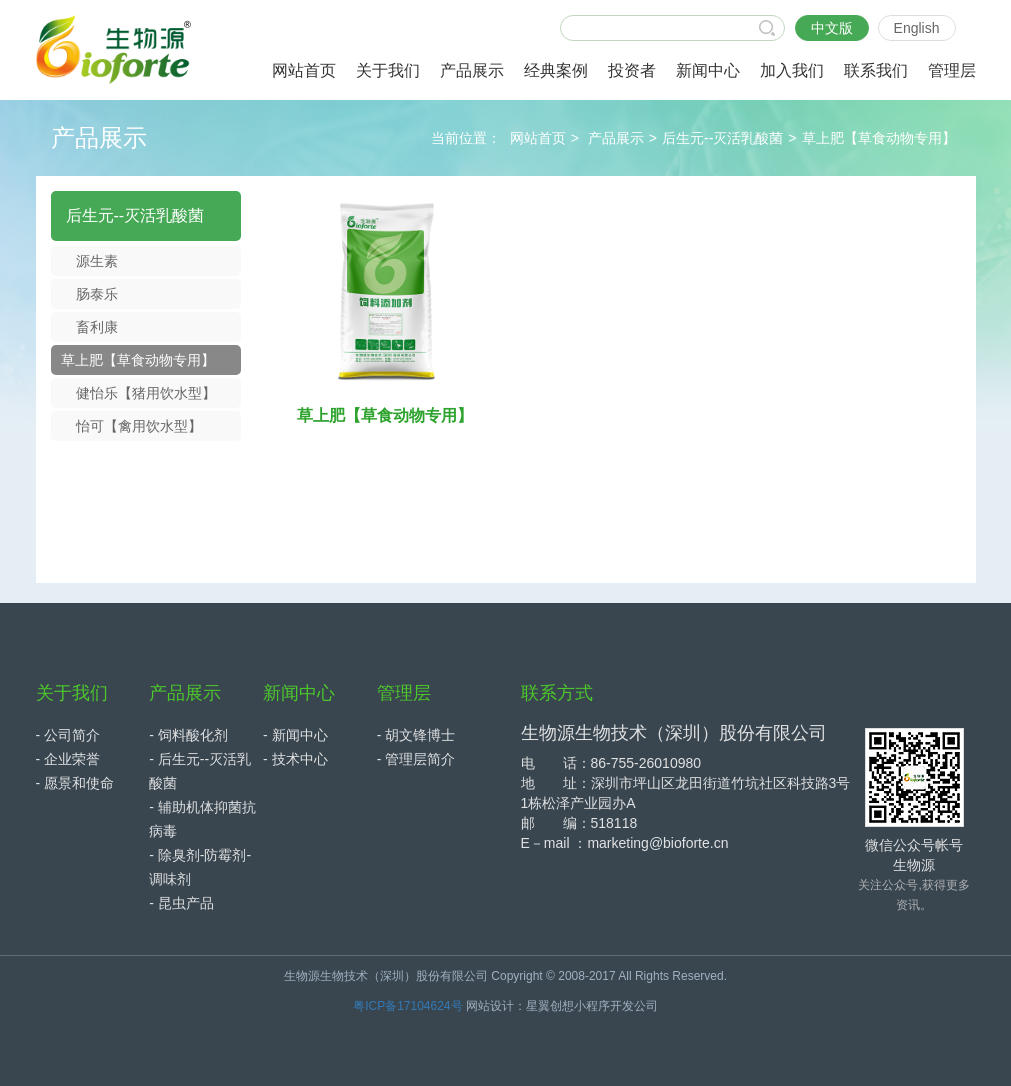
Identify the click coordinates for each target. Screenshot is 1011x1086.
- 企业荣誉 (68, 759)
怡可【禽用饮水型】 (139, 426)
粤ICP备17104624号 (407, 1006)
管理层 (404, 693)
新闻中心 (299, 693)
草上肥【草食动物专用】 (879, 138)
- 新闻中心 (295, 735)
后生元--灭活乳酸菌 (722, 138)
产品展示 (616, 138)
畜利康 (97, 327)
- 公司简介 (68, 735)
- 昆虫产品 (181, 903)
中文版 (832, 28)
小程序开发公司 (616, 1006)
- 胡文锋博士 (416, 735)
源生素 (97, 261)
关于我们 (72, 693)
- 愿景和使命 (75, 783)
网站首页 (538, 138)
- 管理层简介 (416, 759)
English (917, 28)
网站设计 (490, 1006)
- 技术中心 (295, 759)
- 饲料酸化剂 (188, 735)
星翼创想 (550, 1006)
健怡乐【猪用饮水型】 (146, 393)
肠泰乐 (97, 294)
